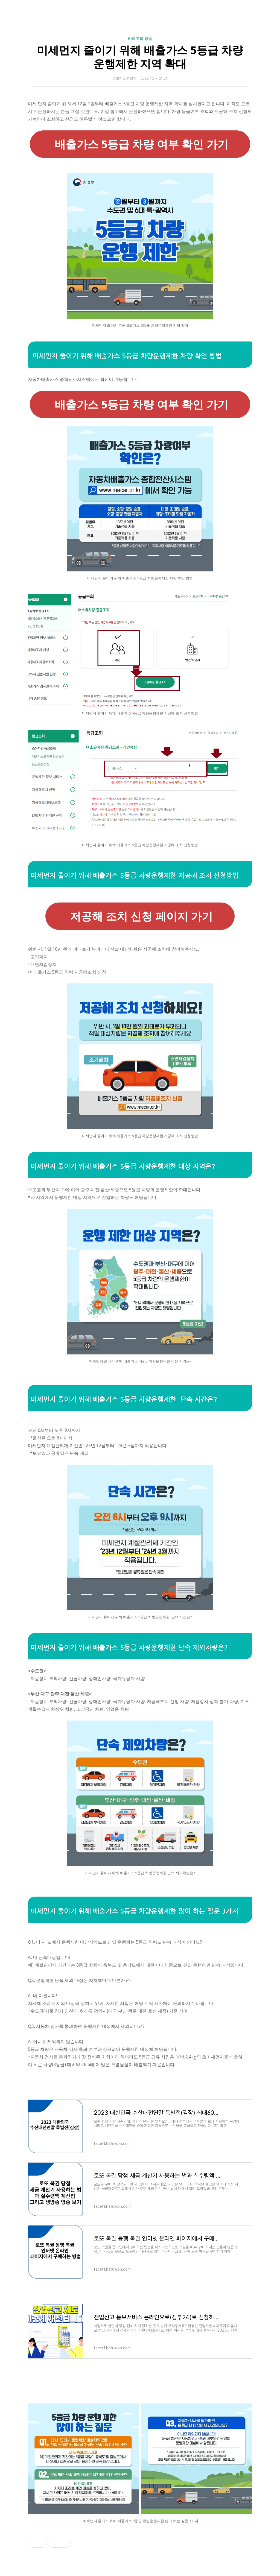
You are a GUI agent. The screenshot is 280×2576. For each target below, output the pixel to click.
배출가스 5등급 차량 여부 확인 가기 (140, 143)
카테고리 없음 (140, 38)
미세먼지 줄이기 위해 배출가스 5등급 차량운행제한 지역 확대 (140, 56)
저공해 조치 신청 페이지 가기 (140, 916)
